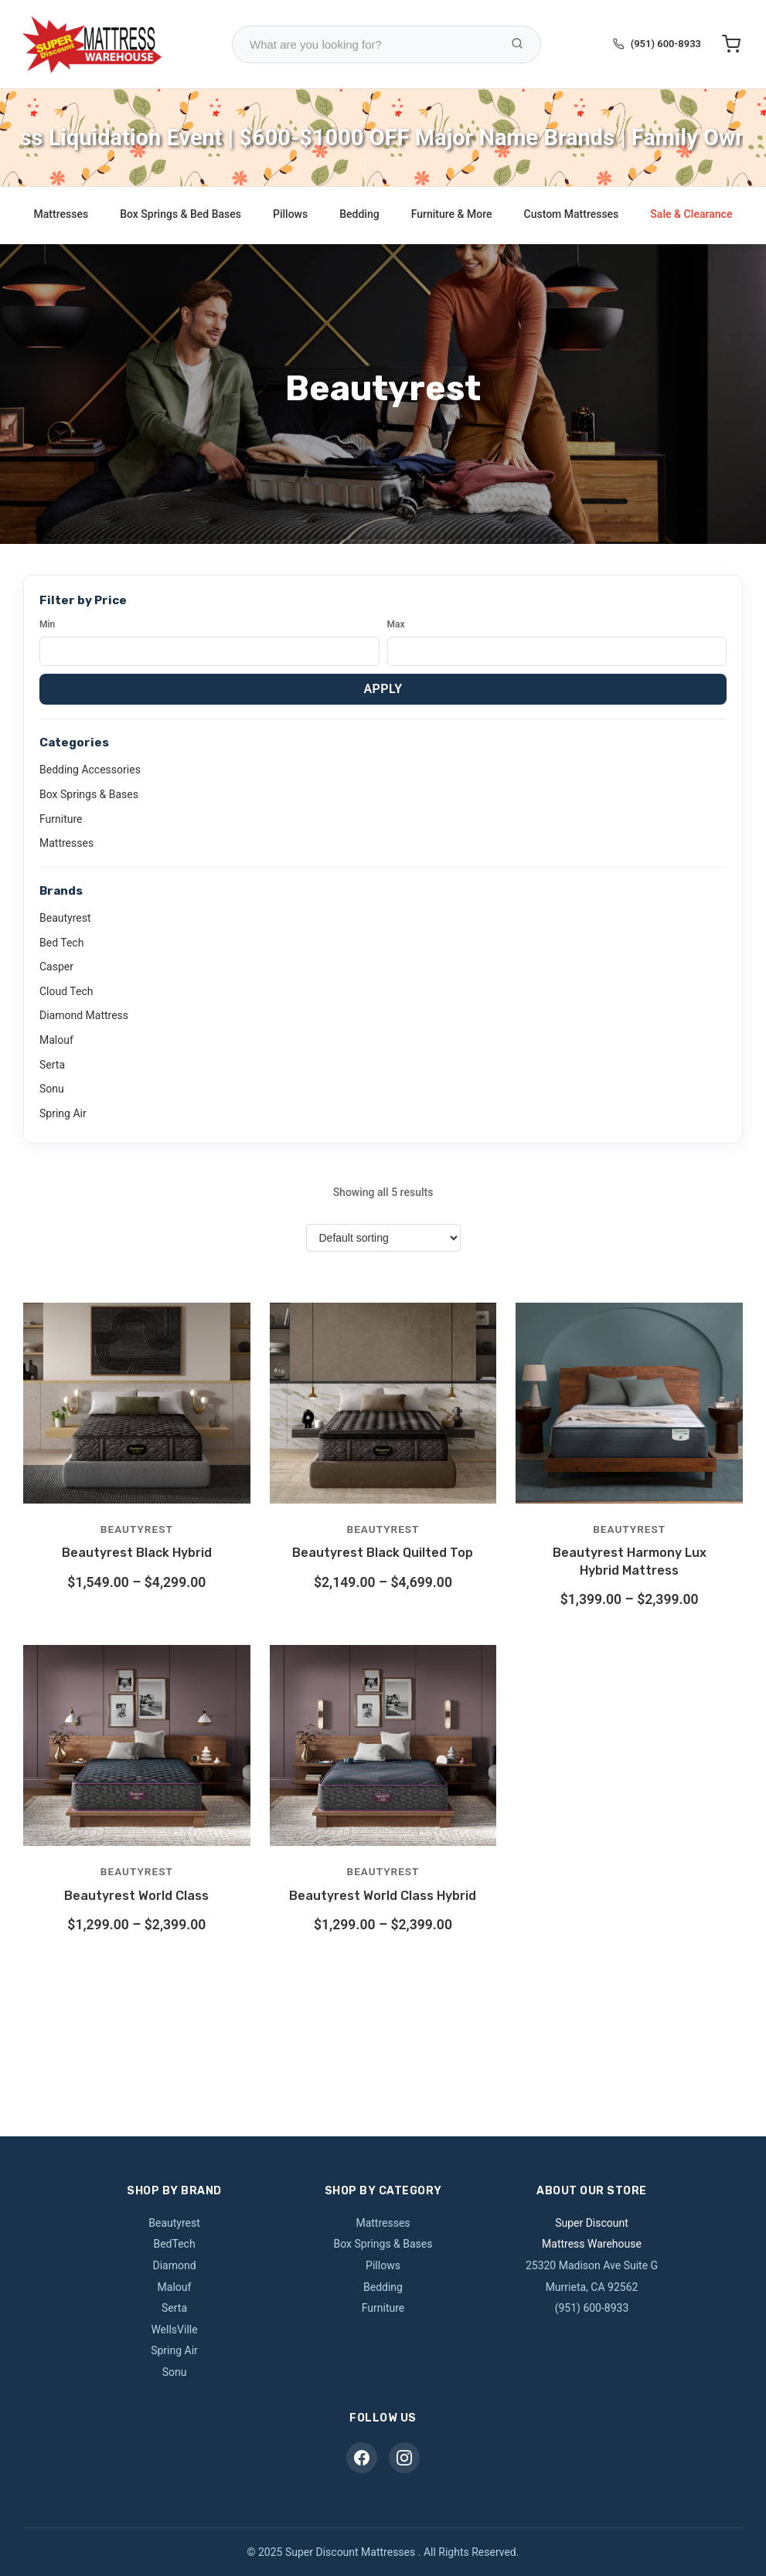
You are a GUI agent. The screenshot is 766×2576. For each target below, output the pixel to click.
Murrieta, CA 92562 (592, 2287)
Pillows (290, 214)
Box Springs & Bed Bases (180, 214)
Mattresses (61, 214)
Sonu (51, 1088)
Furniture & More (451, 214)
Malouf (56, 1040)
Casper (56, 966)
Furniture (61, 819)
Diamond (174, 2265)
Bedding (359, 214)
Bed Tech (61, 942)
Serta (52, 1065)
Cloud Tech (66, 991)
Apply (382, 688)
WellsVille (174, 2329)
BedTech (174, 2244)
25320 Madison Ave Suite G (592, 2265)
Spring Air (63, 1113)
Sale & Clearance (691, 214)
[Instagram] (404, 2457)
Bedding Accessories (90, 769)
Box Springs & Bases (88, 794)
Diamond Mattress (83, 1015)
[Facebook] (361, 2457)
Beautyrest (65, 918)
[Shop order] (383, 1238)
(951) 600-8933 (666, 43)
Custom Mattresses (571, 214)
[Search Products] (517, 44)
